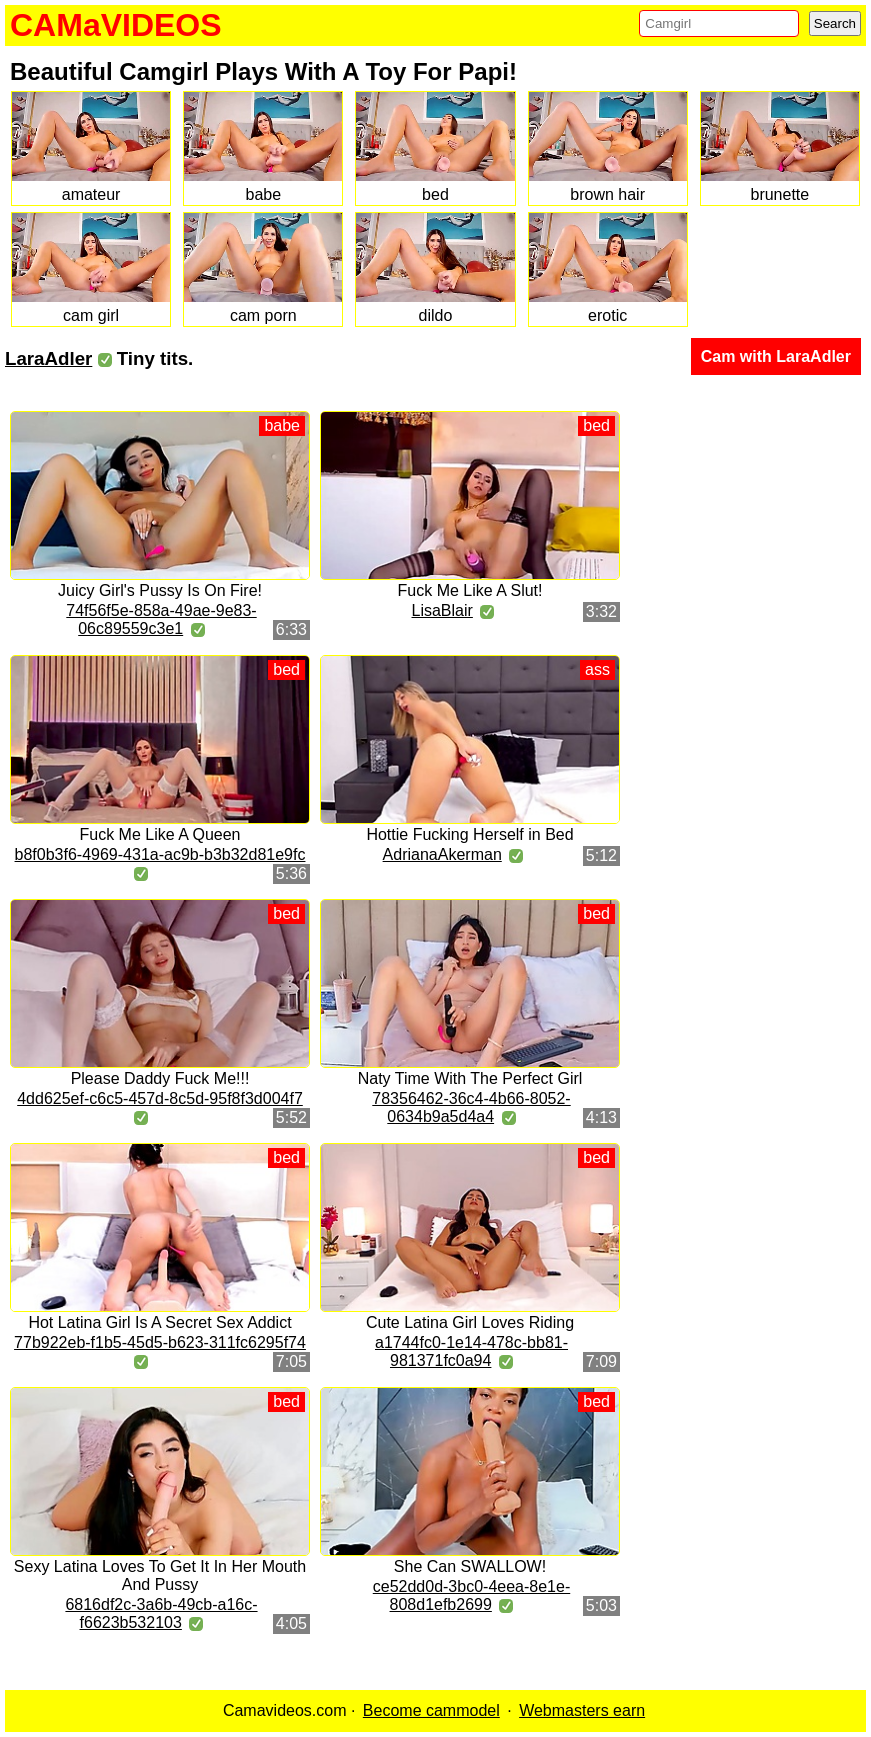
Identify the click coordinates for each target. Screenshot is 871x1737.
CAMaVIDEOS (116, 25)
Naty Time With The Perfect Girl (470, 1078)
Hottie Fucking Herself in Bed (469, 834)
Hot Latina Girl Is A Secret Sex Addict (159, 1322)
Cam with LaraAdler (776, 356)
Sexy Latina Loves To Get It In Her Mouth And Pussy (160, 1575)
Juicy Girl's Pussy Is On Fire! (160, 590)
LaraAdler (48, 358)
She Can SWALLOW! (470, 1566)
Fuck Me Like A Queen (160, 834)
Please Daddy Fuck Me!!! (160, 1078)
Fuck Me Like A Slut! (470, 590)
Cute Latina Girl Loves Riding (470, 1322)
